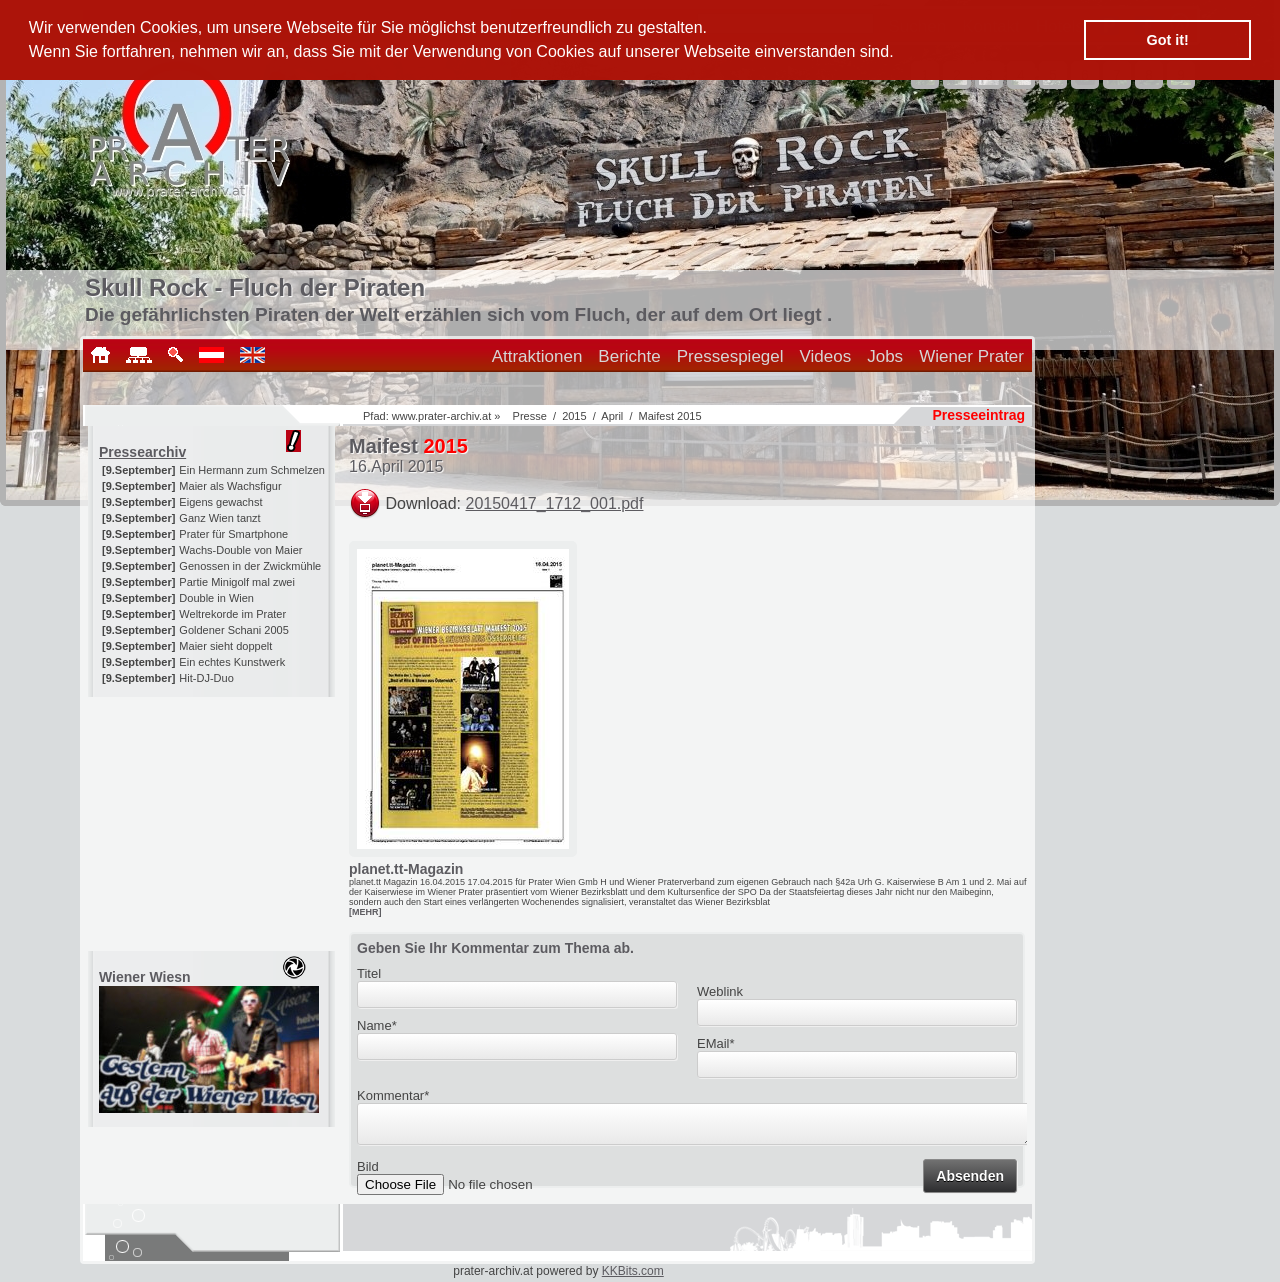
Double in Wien (216, 598)
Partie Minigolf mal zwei (237, 582)
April (612, 416)
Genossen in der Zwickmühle (250, 566)
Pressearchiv (142, 452)
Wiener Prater (971, 356)
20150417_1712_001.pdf (555, 503)
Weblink (720, 991)
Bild (368, 1172)
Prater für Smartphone (233, 534)
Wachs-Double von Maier (240, 550)
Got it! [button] (1168, 40)
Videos (826, 356)
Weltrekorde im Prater (232, 614)
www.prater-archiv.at (441, 416)
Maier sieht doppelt (225, 646)
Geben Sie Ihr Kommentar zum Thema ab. (495, 948)
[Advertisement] (213, 822)
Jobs (885, 356)
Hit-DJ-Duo (206, 678)
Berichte (629, 356)
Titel (369, 973)
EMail (716, 1043)
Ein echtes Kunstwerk (232, 662)
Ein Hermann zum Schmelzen (252, 470)
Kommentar (393, 1095)
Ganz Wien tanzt (219, 518)
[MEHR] (365, 912)
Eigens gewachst (220, 502)
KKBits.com (633, 1271)
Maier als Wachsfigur (230, 486)
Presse (530, 416)
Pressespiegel (730, 356)
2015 (574, 416)
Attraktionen (537, 356)
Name (377, 1025)
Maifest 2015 (670, 416)
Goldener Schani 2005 (233, 630)
